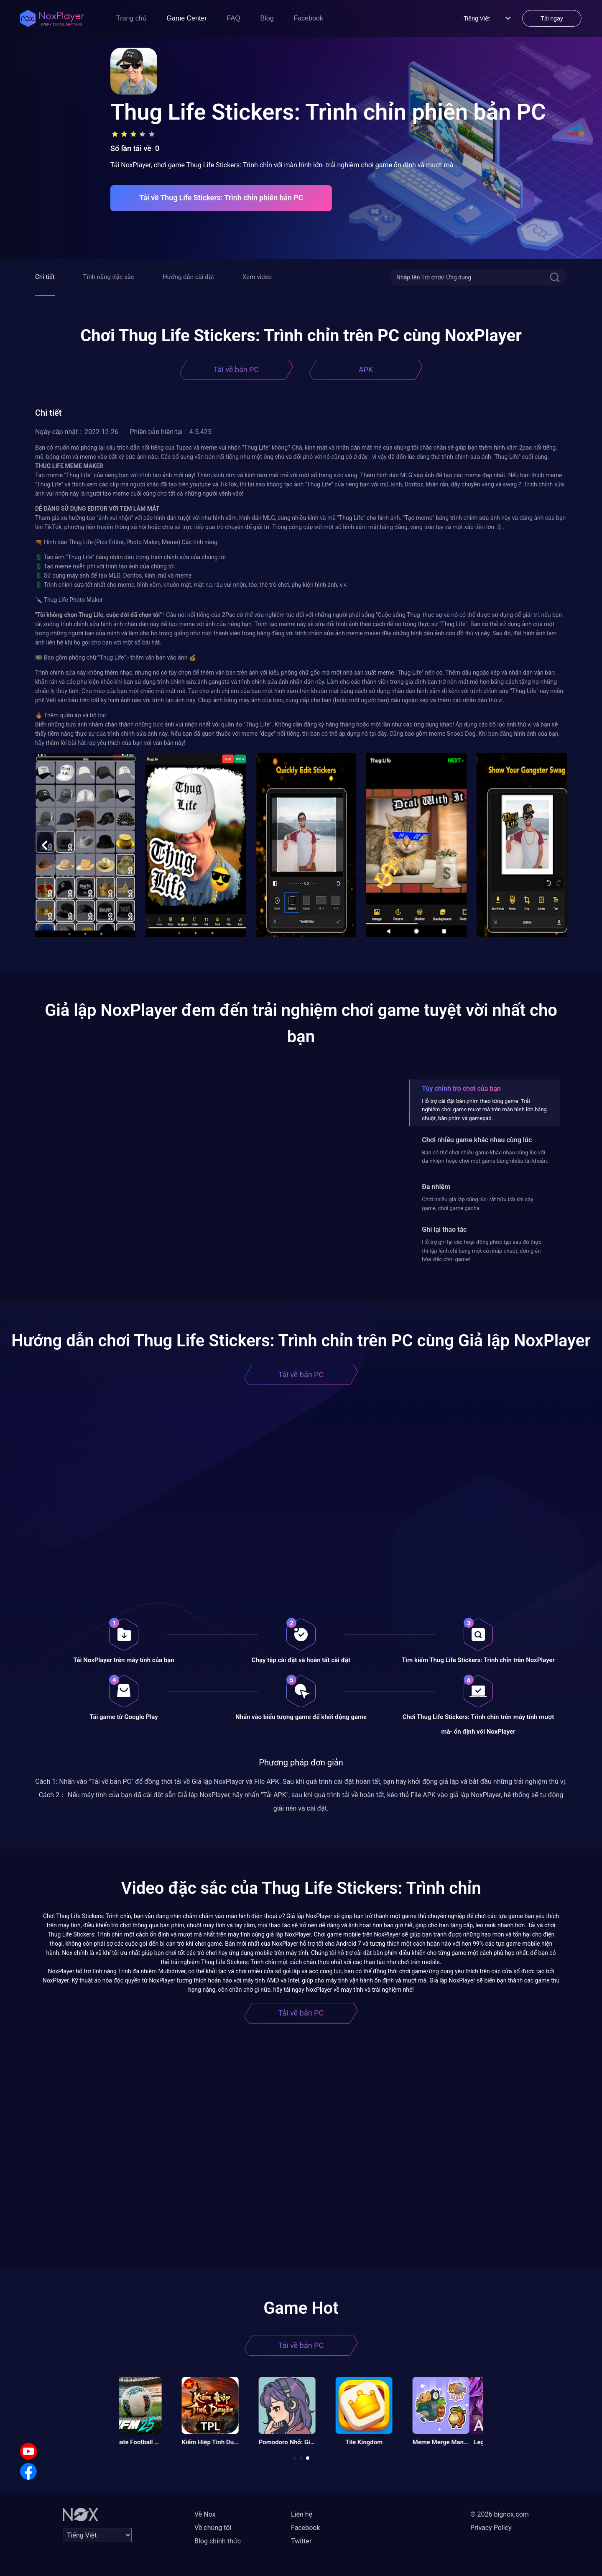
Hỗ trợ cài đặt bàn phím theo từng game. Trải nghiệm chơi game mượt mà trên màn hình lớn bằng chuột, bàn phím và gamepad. (484, 1109)
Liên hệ (301, 2514)
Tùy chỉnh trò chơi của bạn (461, 1088)
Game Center (187, 18)
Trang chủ (131, 18)
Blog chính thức (217, 2541)
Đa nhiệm (436, 1187)
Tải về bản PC (236, 369)
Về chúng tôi (212, 2528)
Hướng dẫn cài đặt (188, 277)
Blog (267, 18)
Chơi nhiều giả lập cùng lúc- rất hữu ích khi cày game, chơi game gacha (477, 1203)
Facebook (308, 18)
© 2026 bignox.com (499, 2514)
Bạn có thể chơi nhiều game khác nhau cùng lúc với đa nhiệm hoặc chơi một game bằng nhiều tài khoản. (485, 1156)
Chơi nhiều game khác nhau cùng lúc (477, 1140)
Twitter (301, 2541)
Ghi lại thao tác (444, 1229)
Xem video (257, 277)
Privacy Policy (491, 2528)
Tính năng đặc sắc (108, 277)
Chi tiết (45, 277)
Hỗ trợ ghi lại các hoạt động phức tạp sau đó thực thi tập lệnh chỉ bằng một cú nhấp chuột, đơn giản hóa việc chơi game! (481, 1250)
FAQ (233, 18)
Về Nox (205, 2514)
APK (366, 369)
